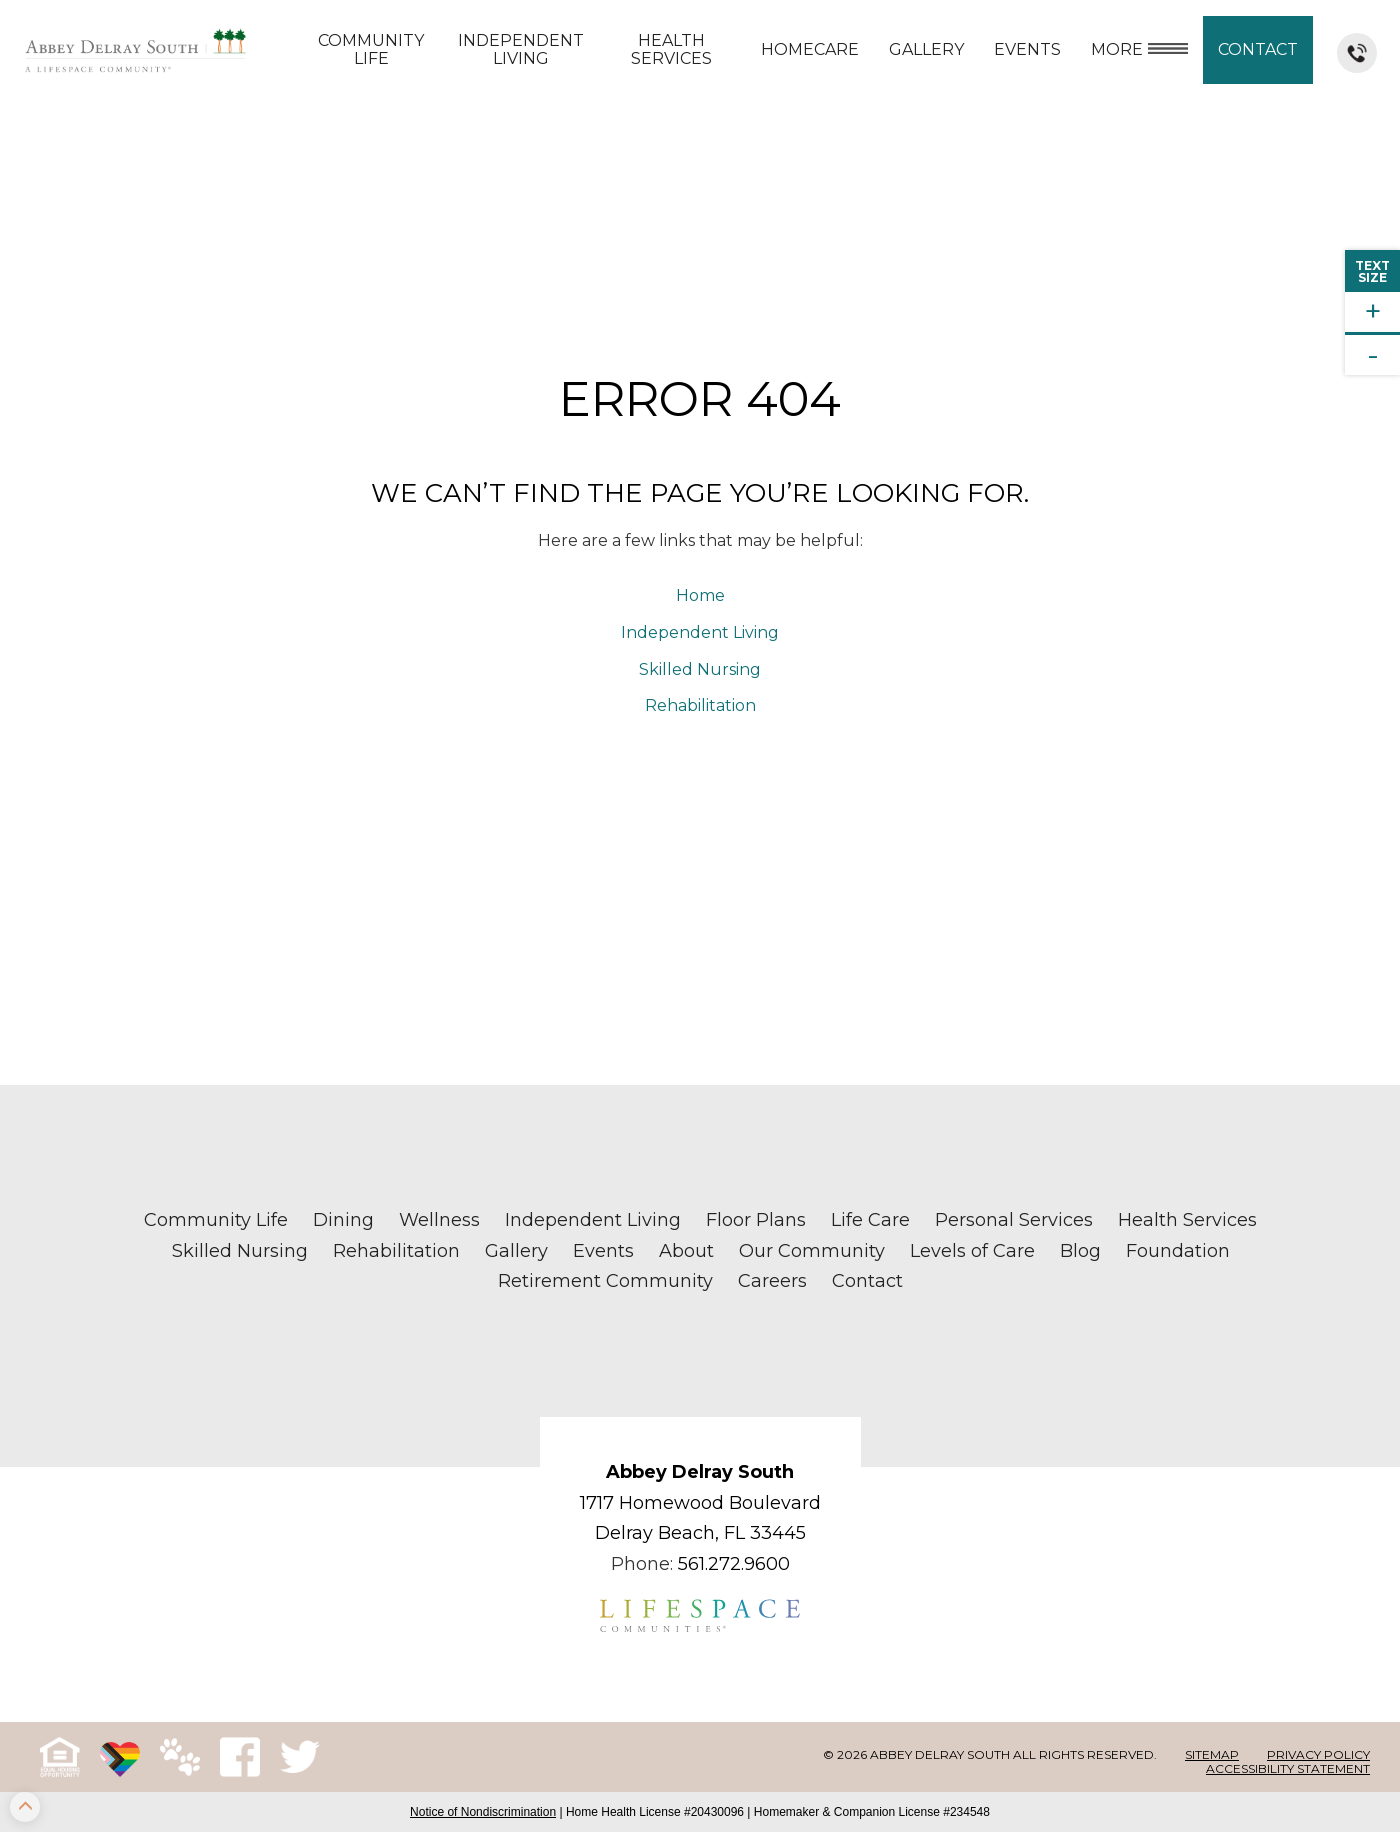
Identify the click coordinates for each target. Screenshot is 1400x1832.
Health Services (671, 49)
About (686, 1251)
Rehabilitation (700, 705)
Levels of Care (972, 1251)
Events (1027, 49)
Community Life (371, 49)
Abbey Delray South (700, 1472)
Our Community (812, 1251)
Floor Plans (756, 1220)
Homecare (810, 49)
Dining (343, 1220)
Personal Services (1014, 1220)
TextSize (1372, 271)
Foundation (1178, 1251)
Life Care (870, 1220)
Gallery (926, 49)
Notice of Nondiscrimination (483, 1812)
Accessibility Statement (1288, 1768)
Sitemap (1212, 1754)
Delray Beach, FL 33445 (700, 1533)
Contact (1258, 49)
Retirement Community (605, 1281)
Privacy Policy (1318, 1754)
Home (700, 595)
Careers (772, 1281)
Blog (1080, 1251)
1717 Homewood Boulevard (700, 1503)
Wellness (439, 1220)
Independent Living (521, 49)
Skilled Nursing (700, 669)
